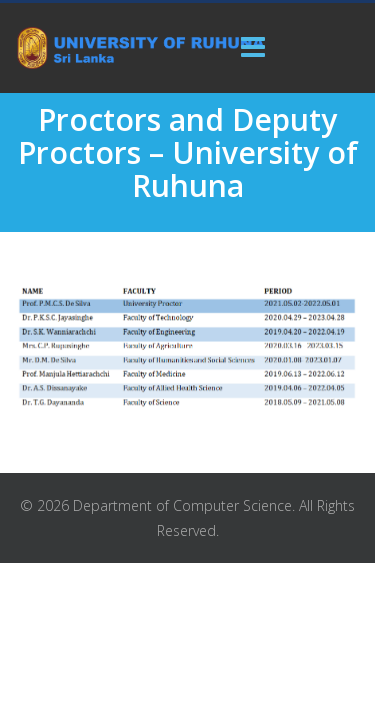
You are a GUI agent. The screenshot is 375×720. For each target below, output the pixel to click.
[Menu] (253, 48)
